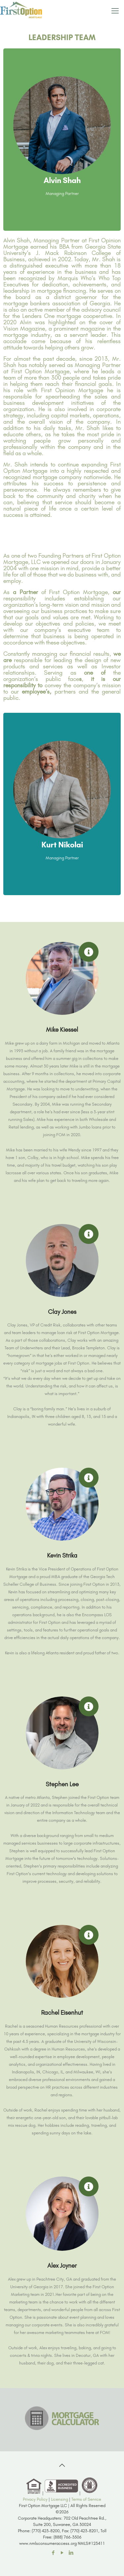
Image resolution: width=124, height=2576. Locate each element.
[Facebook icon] (53, 2553)
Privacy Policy (35, 2499)
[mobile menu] (115, 10)
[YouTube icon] (62, 2553)
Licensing (59, 2499)
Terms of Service (86, 2499)
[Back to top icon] (62, 2465)
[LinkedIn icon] (70, 2553)
